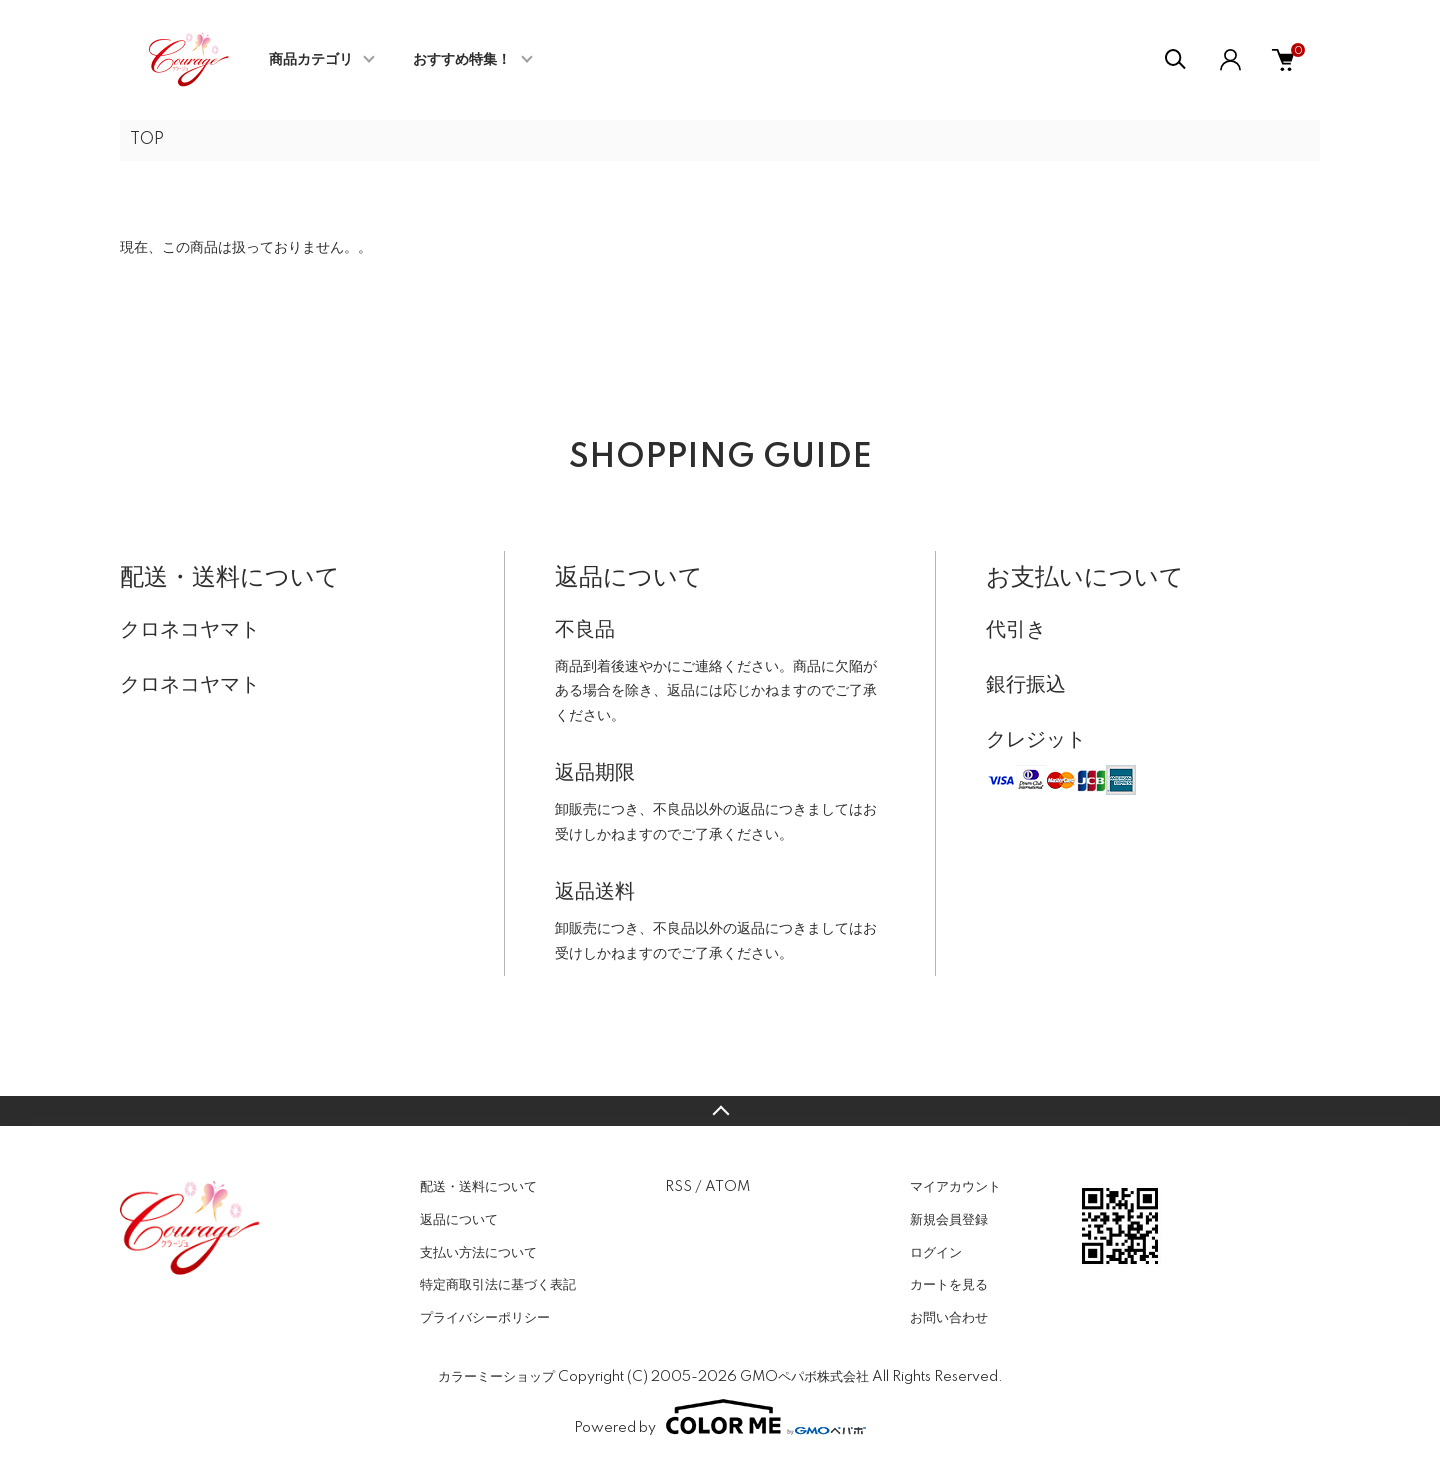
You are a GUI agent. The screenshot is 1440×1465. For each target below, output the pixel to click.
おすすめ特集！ (462, 60)
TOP (147, 140)
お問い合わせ (949, 1318)
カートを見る (949, 1285)
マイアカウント (955, 1187)
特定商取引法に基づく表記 (498, 1285)
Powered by (720, 1417)
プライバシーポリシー (485, 1318)
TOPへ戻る (720, 1111)
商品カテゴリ (311, 60)
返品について (459, 1220)
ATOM (727, 1187)
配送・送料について (478, 1187)
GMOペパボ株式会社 (804, 1377)
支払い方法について (478, 1253)
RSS (678, 1187)
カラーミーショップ (496, 1377)
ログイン (936, 1253)
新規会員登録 (949, 1220)
